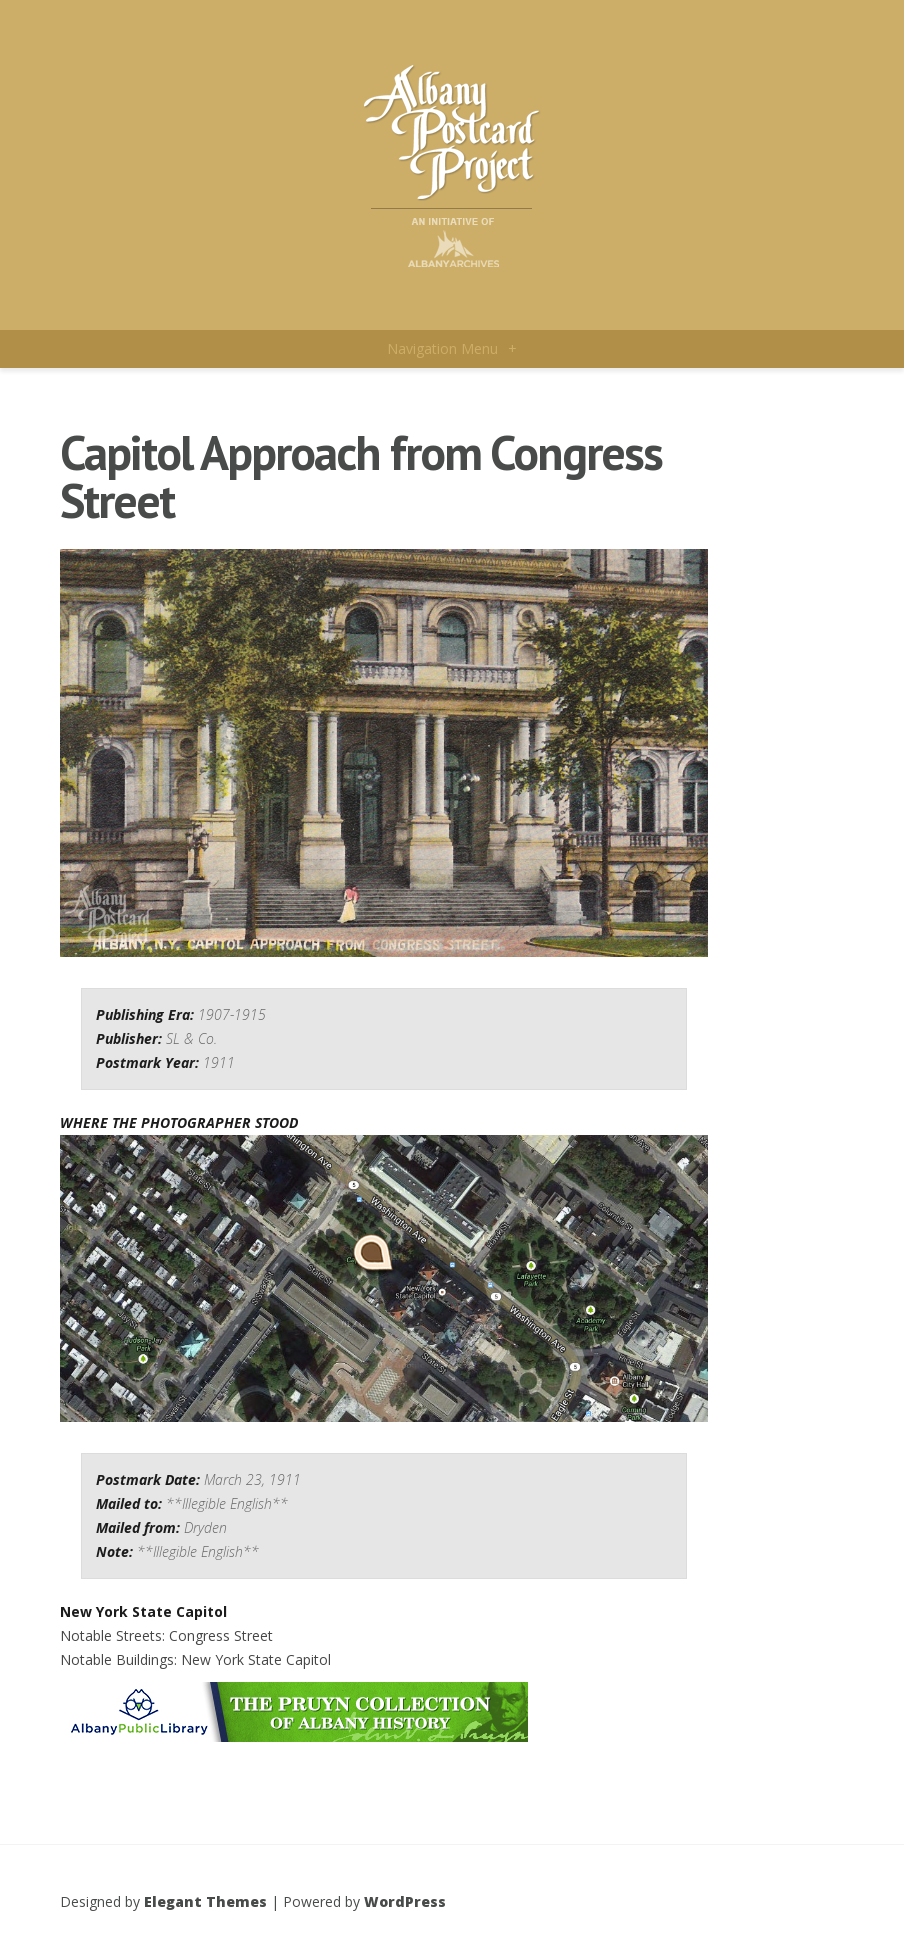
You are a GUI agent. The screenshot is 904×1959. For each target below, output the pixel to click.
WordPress (405, 1901)
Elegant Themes (205, 1901)
